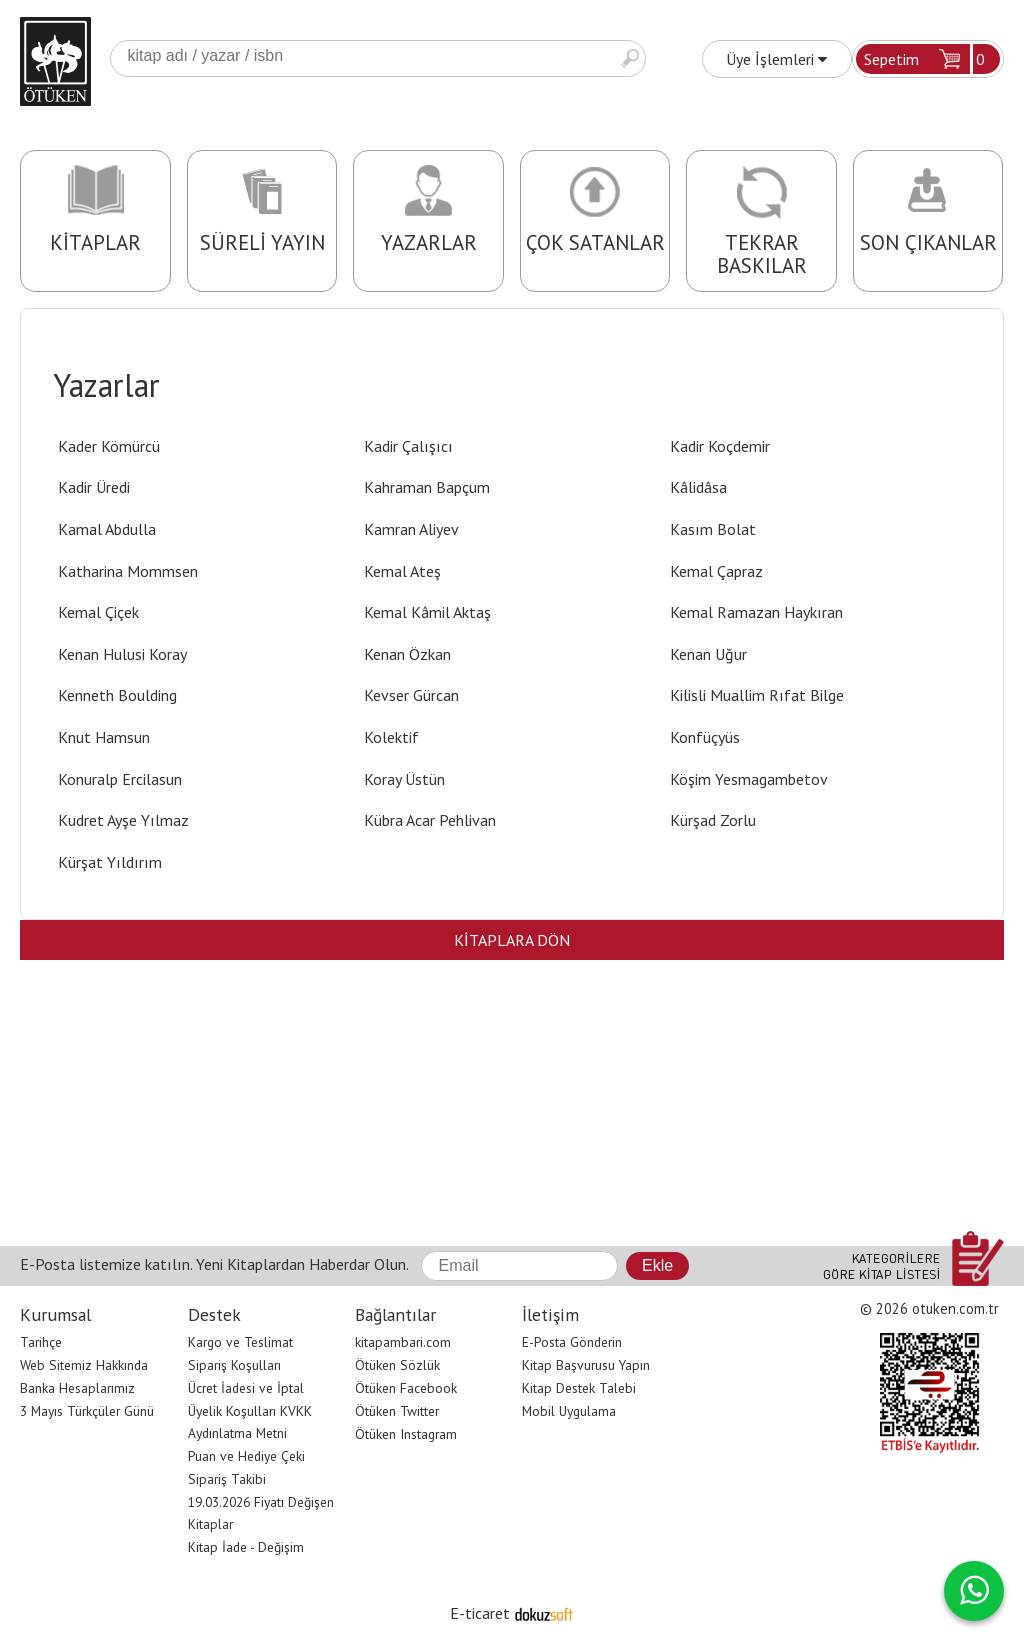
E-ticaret (480, 1613)
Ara (630, 58)
